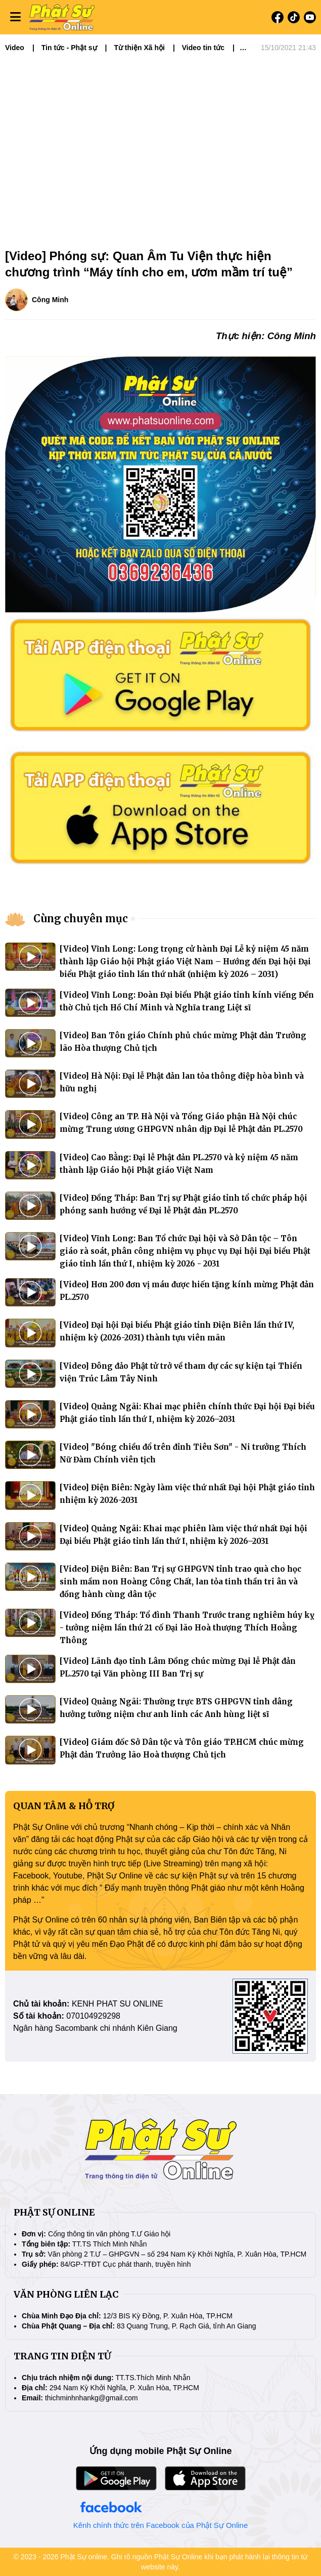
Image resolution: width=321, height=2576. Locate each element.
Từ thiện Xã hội (139, 48)
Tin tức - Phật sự (69, 48)
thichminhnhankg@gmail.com (91, 2398)
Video (14, 48)
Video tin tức (203, 48)
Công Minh (50, 300)
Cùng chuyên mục (80, 918)
